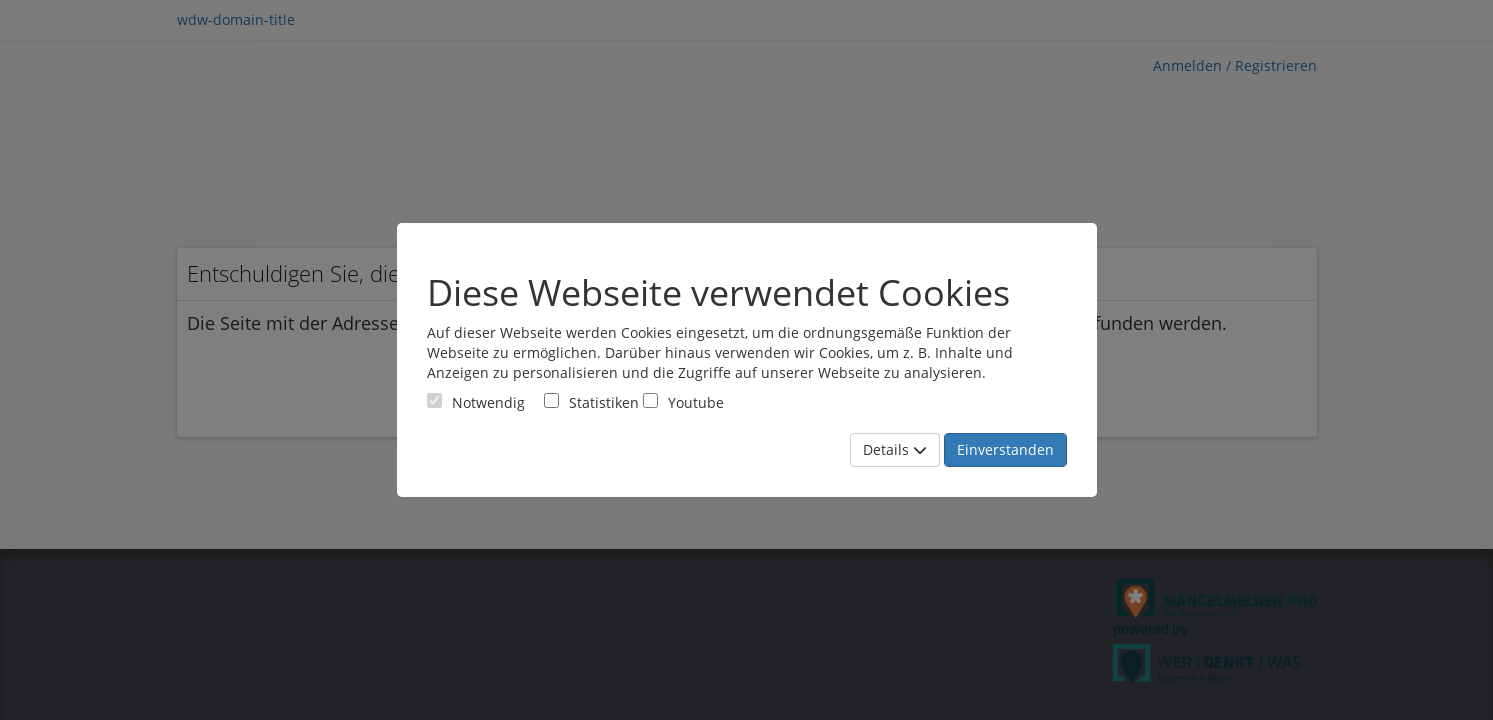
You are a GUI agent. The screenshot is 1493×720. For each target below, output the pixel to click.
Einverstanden (1005, 449)
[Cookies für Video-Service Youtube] (650, 400)
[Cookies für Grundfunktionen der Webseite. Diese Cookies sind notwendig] (476, 402)
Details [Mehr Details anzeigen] (895, 449)
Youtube (683, 402)
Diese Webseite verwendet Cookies (718, 293)
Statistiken (591, 402)
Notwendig (476, 402)
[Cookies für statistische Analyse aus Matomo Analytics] (551, 400)
